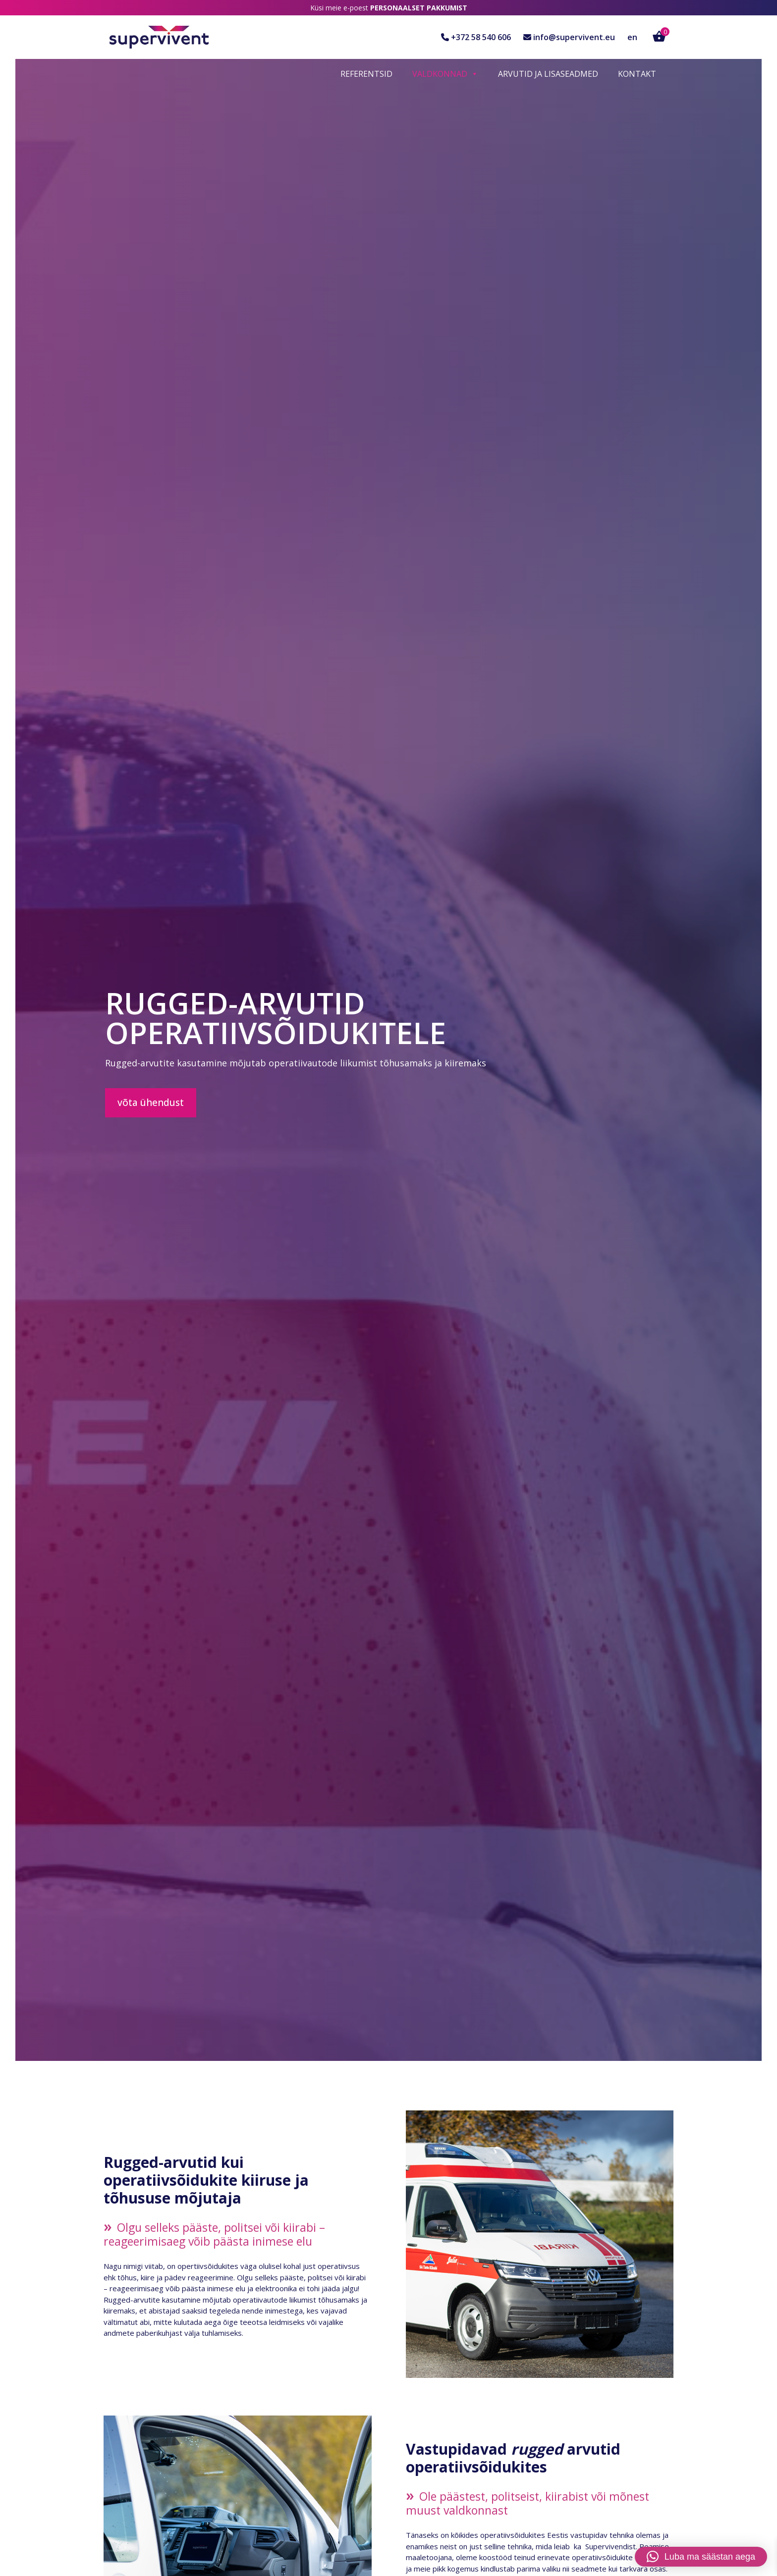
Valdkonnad (445, 74)
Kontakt (637, 73)
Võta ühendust (150, 1102)
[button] (701, 2557)
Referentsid (366, 73)
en (632, 37)
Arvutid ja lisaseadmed (548, 73)
